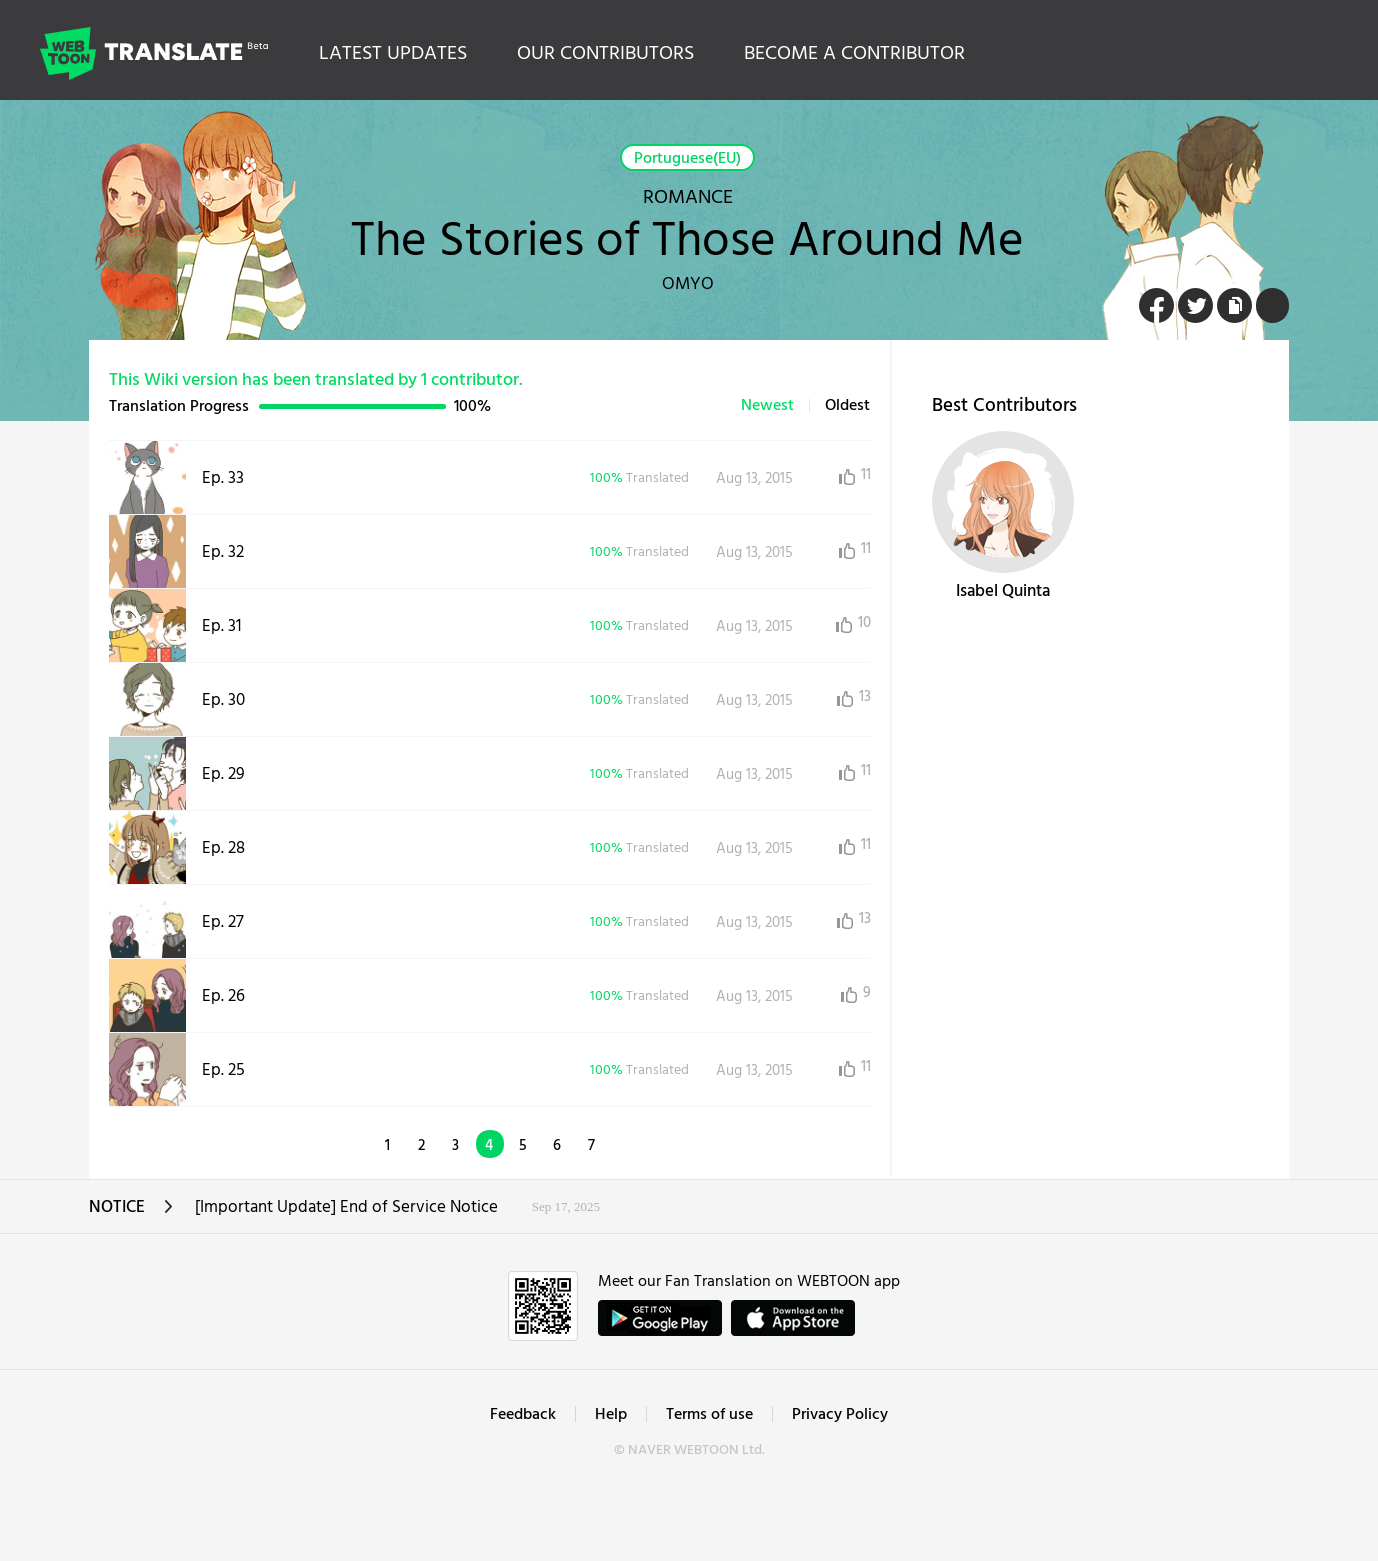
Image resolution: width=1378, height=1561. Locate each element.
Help (611, 1415)
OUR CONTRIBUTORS (605, 54)
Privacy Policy (840, 1415)
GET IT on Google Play (660, 1318)
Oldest (847, 406)
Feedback (523, 1415)
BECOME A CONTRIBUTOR (854, 54)
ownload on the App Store (793, 1318)
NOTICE (131, 1213)
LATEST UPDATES (393, 54)
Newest (767, 406)
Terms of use (709, 1415)
